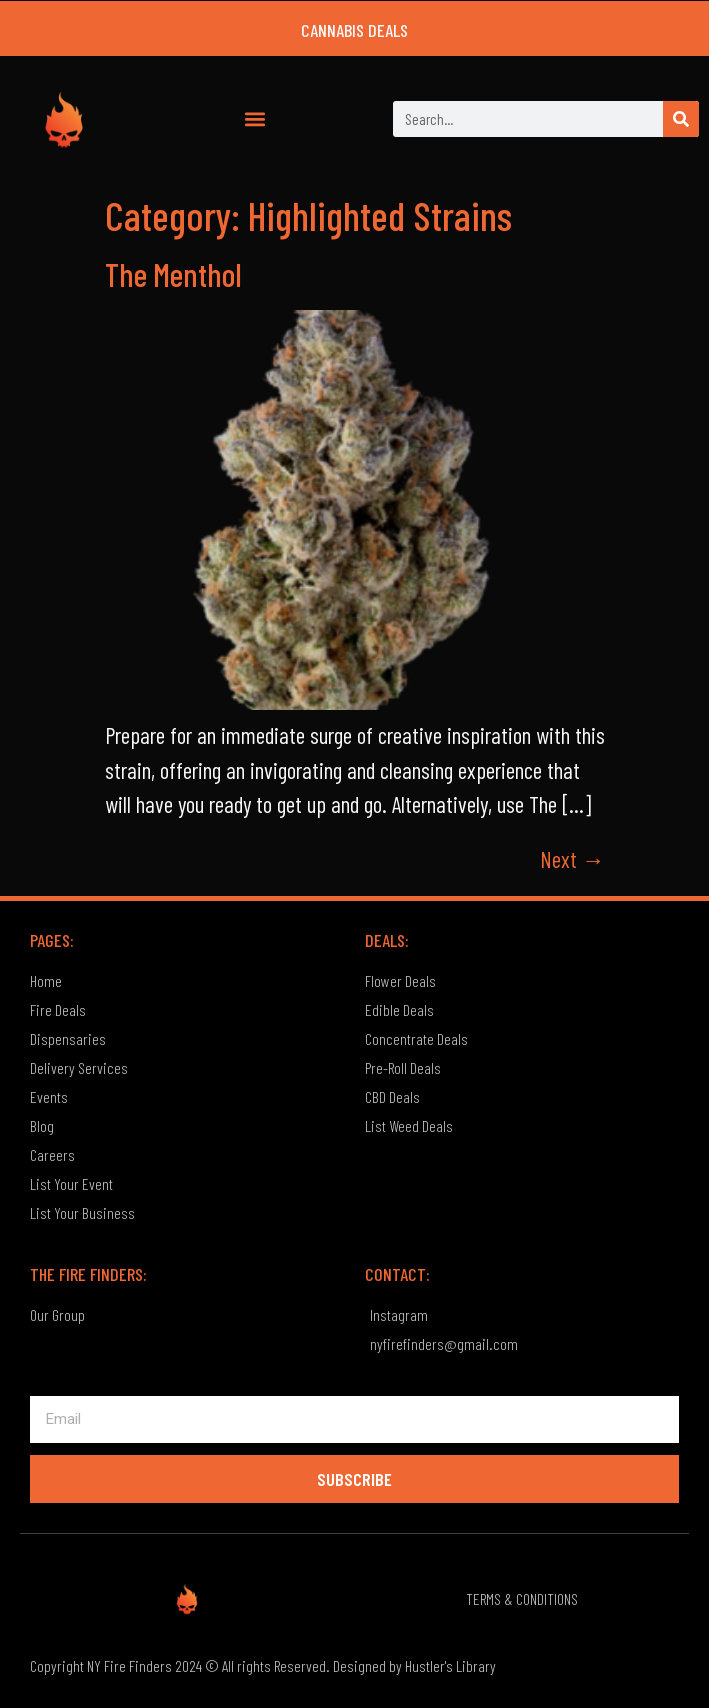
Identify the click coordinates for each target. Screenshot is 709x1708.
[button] (255, 119)
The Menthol (173, 274)
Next (572, 859)
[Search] (681, 119)
